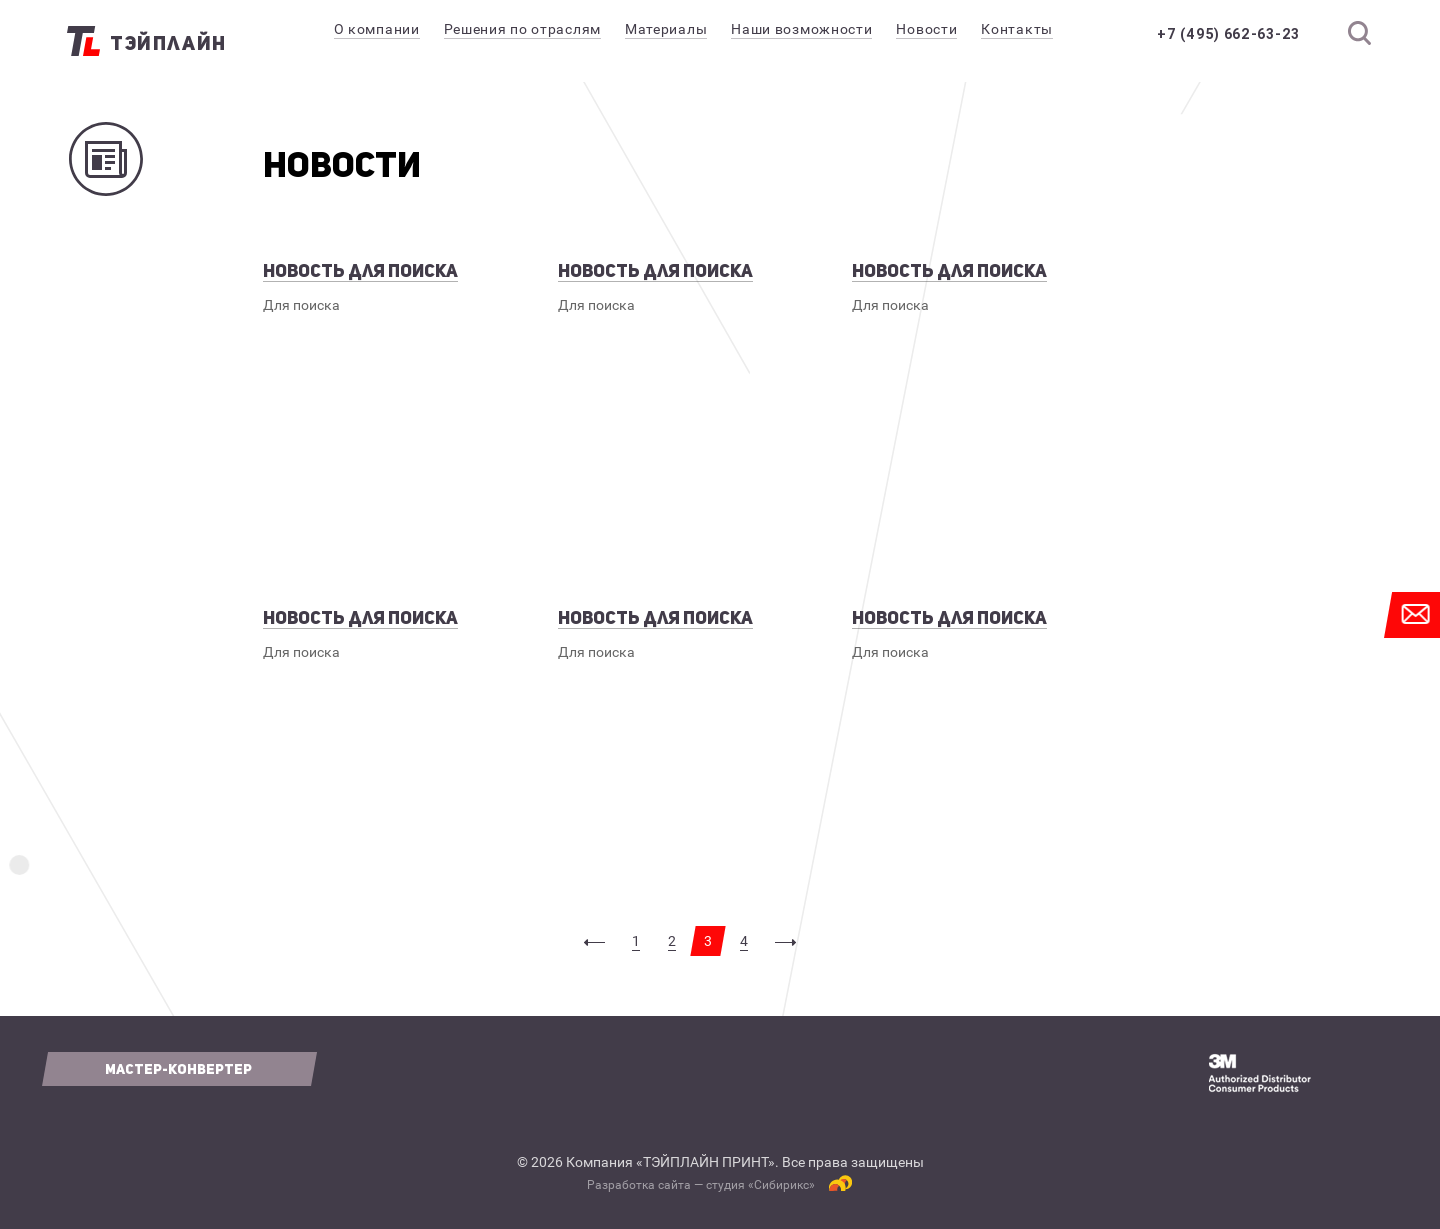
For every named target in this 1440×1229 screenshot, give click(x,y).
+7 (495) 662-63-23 (1228, 34)
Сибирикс (781, 1185)
